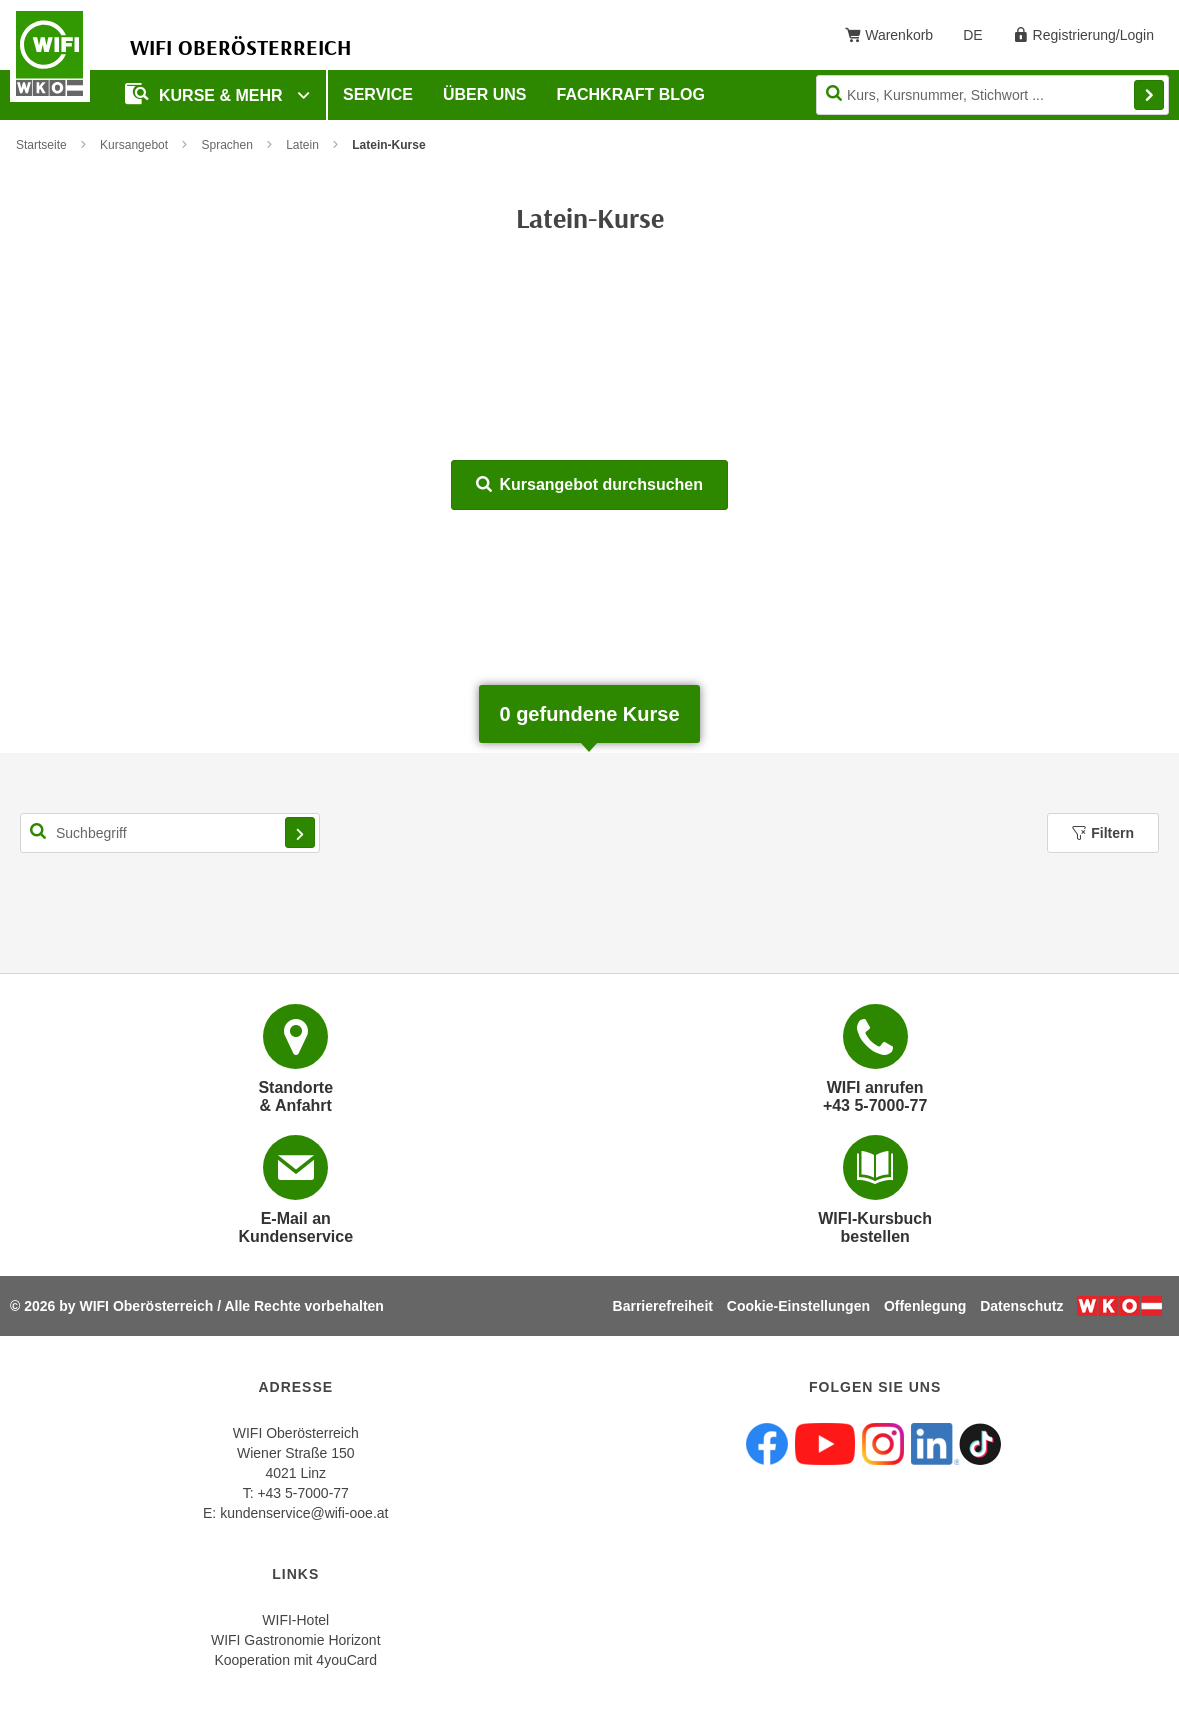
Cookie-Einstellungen (798, 1306)
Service (378, 94)
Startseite (41, 145)
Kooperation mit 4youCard (295, 1660)
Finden (1149, 95)
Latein (302, 145)
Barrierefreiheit (663, 1306)
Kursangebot (134, 145)
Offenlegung (925, 1306)
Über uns (485, 94)
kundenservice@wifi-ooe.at (304, 1513)
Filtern (1103, 833)
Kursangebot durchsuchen (589, 484)
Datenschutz (1021, 1306)
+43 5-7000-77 (302, 1493)
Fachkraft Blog (631, 94)
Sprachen (226, 145)
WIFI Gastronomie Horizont (296, 1640)
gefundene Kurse (589, 714)
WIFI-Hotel (295, 1620)
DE (979, 39)
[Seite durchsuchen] (992, 95)
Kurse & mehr (206, 93)
